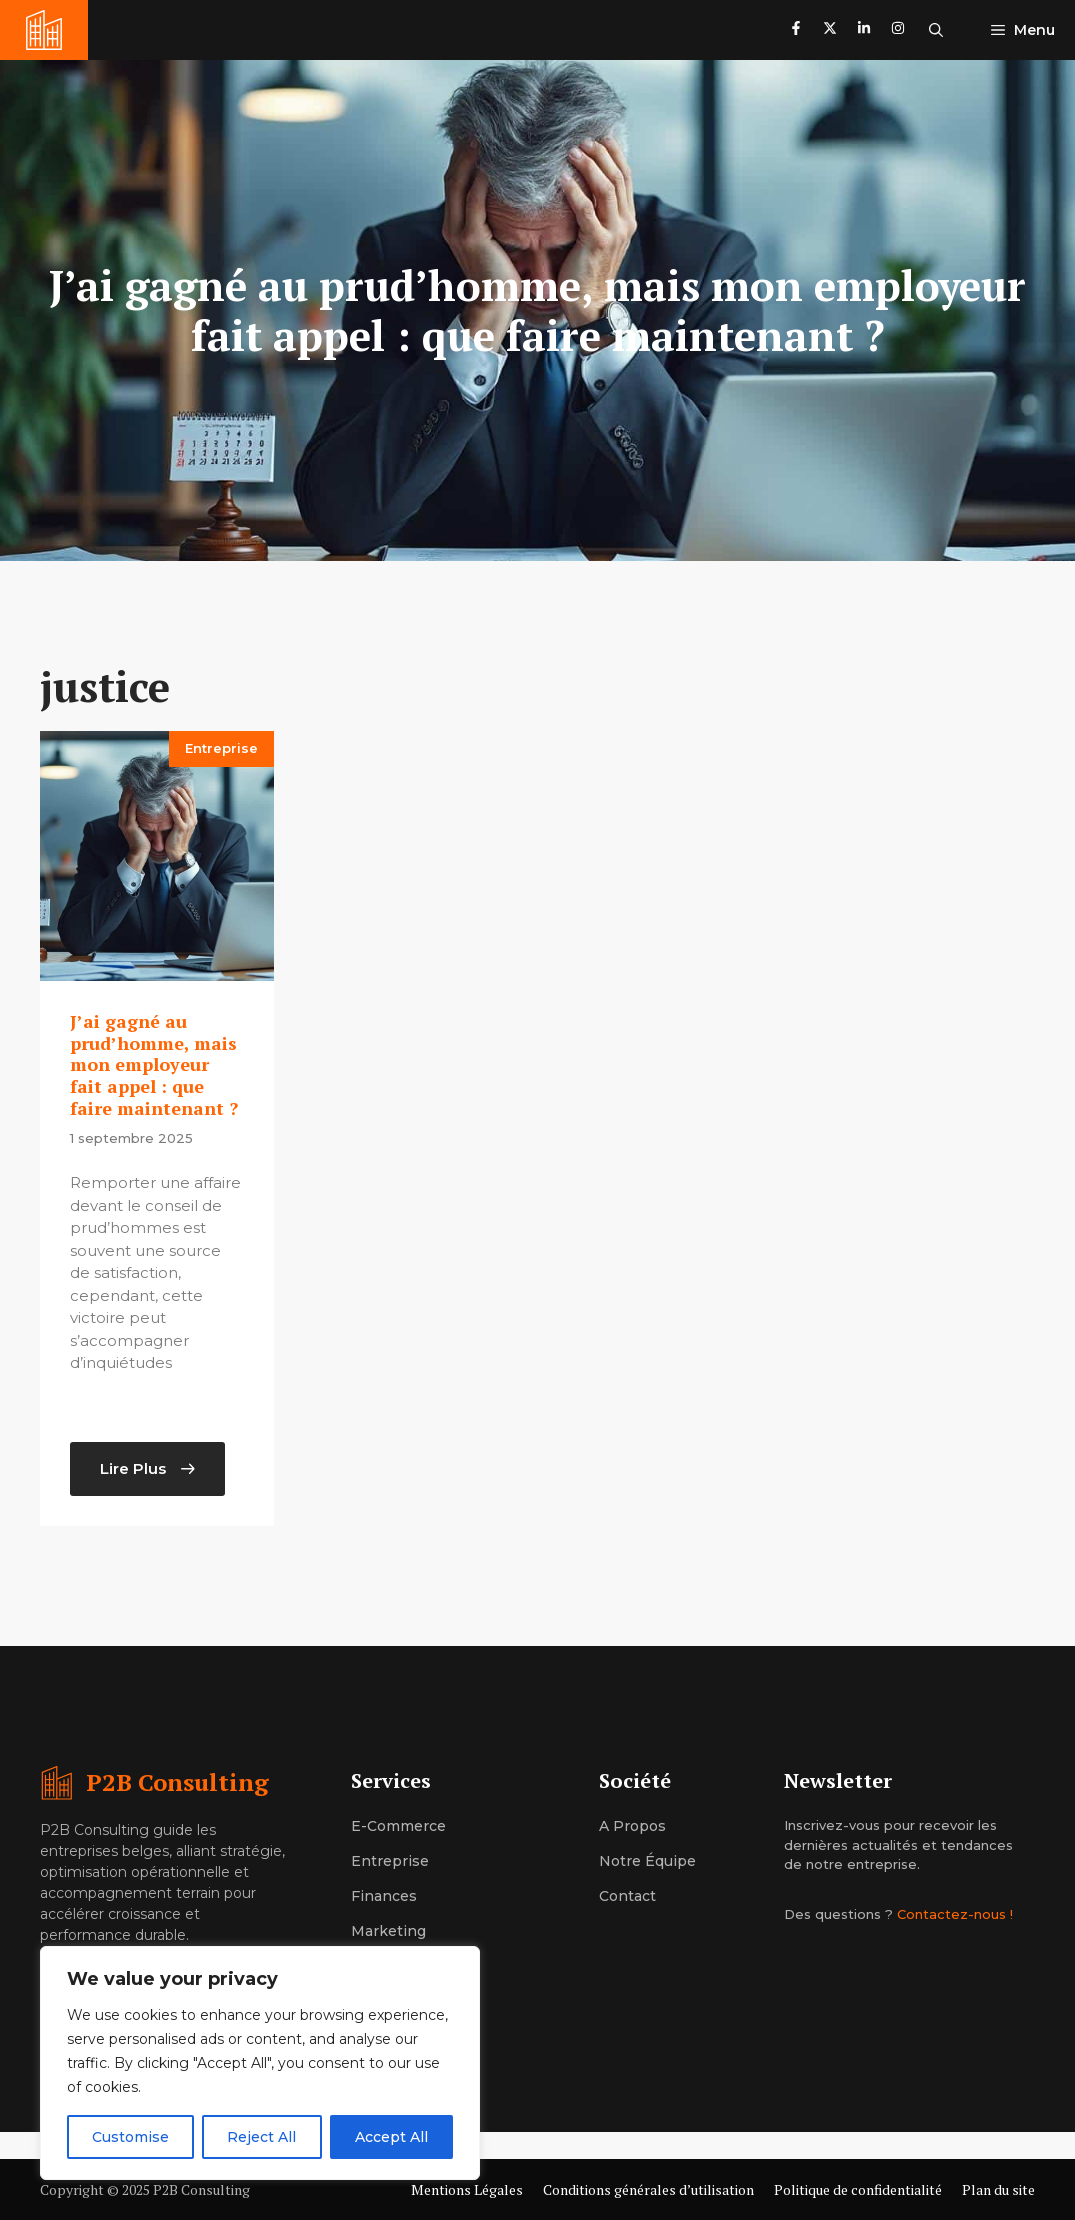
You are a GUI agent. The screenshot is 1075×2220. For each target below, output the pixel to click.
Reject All (261, 2137)
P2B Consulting (177, 1782)
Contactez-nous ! (955, 1914)
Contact (627, 1896)
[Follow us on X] (830, 30)
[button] (936, 30)
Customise (130, 2137)
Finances (384, 1896)
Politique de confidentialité (858, 2189)
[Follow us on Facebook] (796, 30)
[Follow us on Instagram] (898, 30)
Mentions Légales (467, 2189)
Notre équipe (647, 1861)
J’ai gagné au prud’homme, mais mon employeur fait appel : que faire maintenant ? (154, 1064)
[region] (260, 2063)
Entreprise (221, 748)
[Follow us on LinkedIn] (864, 30)
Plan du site (998, 2189)
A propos (632, 1826)
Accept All (391, 2137)
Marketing (388, 1931)
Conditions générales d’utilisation (648, 2189)
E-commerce (398, 1826)
